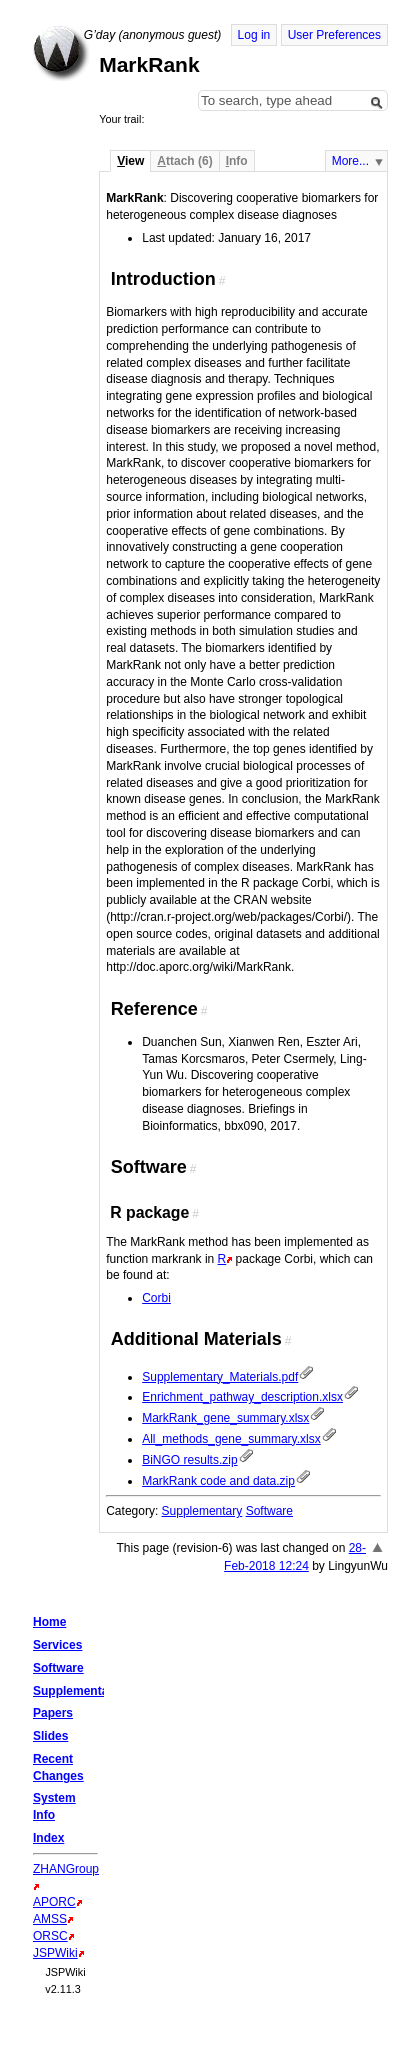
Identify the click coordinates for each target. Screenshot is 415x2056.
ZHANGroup (66, 1869)
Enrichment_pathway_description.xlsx (242, 1397)
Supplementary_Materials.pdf (220, 1377)
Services (57, 1645)
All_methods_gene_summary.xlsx (231, 1439)
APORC (54, 1902)
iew (130, 161)
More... (350, 161)
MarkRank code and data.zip (218, 1481)
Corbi (156, 1298)
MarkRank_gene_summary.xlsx (225, 1418)
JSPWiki (55, 1953)
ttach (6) (184, 161)
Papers (53, 1713)
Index (48, 1838)
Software (269, 1511)
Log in (254, 35)
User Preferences (334, 35)
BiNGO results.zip (189, 1460)
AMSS (50, 1919)
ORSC (50, 1936)
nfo (237, 161)
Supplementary (202, 1511)
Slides (50, 1736)
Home (61, 53)
